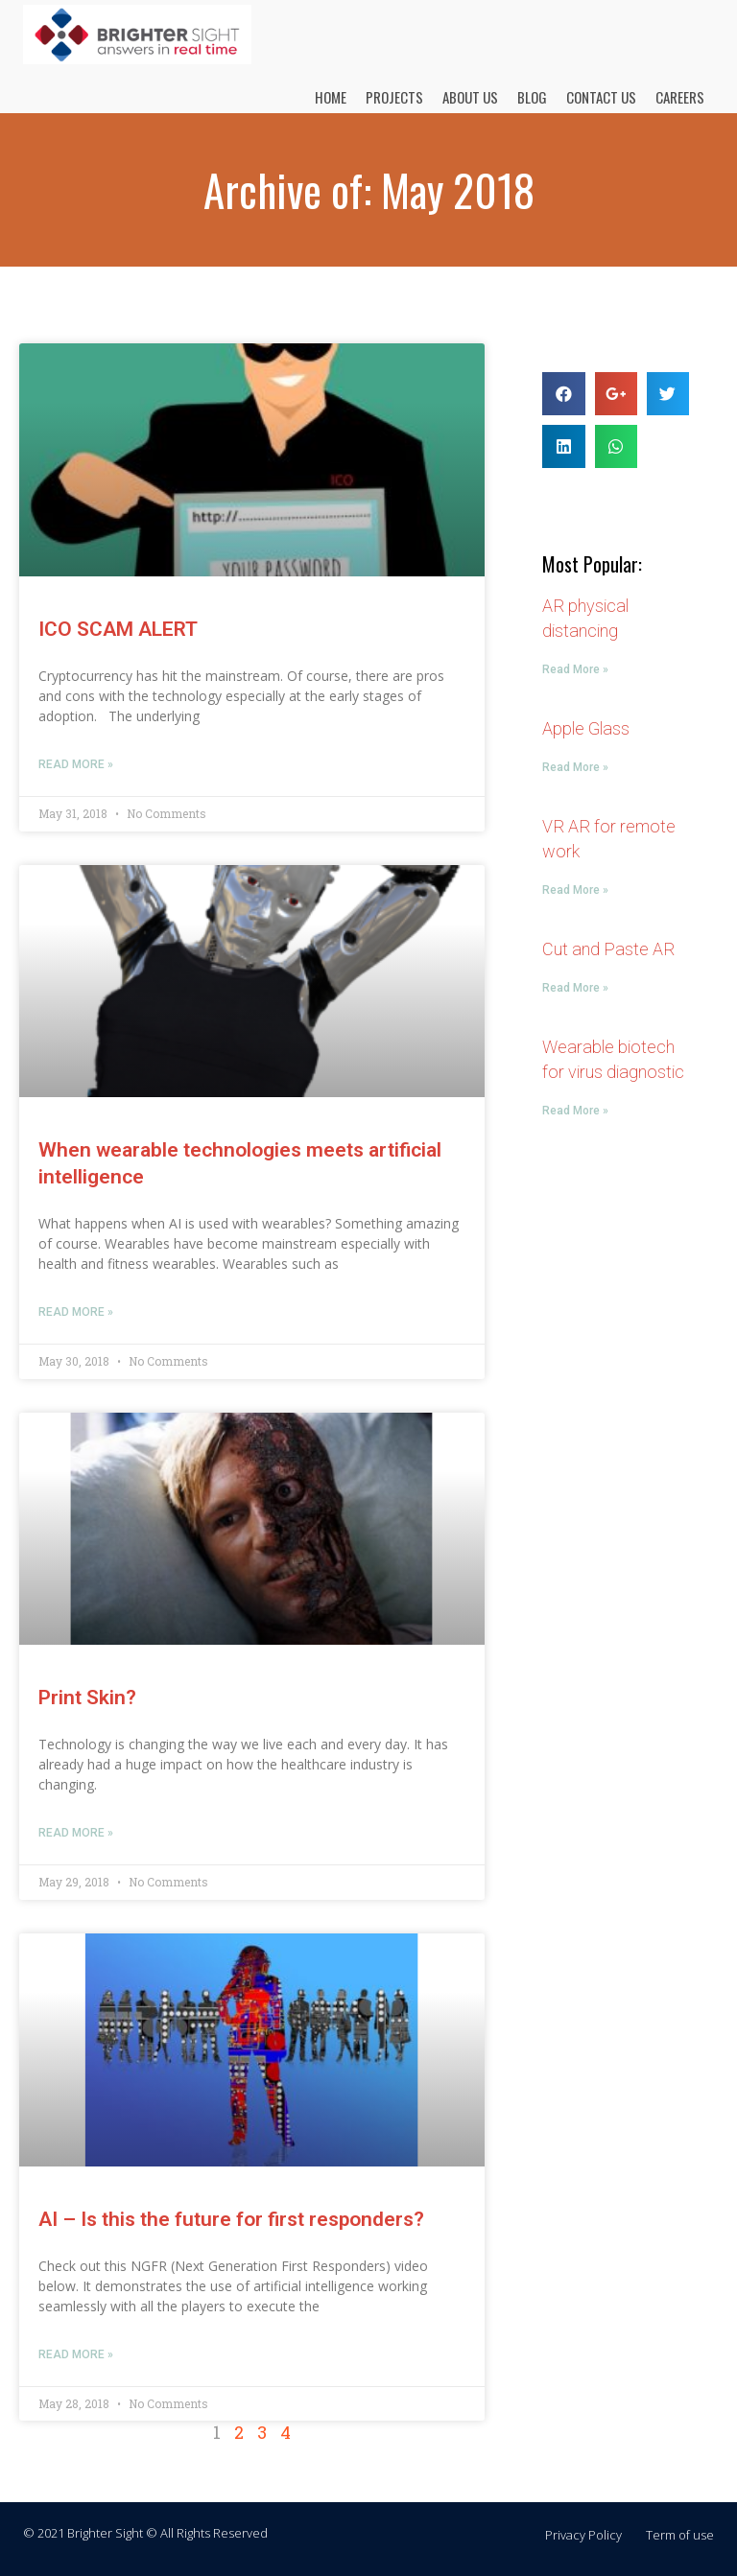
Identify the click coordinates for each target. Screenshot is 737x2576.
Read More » (75, 764)
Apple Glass (586, 728)
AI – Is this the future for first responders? (231, 2219)
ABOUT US (470, 96)
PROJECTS (394, 96)
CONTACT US (601, 96)
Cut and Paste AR (608, 949)
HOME (330, 96)
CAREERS (679, 96)
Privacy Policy (583, 2534)
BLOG (532, 96)
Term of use (680, 2534)
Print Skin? (87, 1697)
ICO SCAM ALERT (118, 629)
